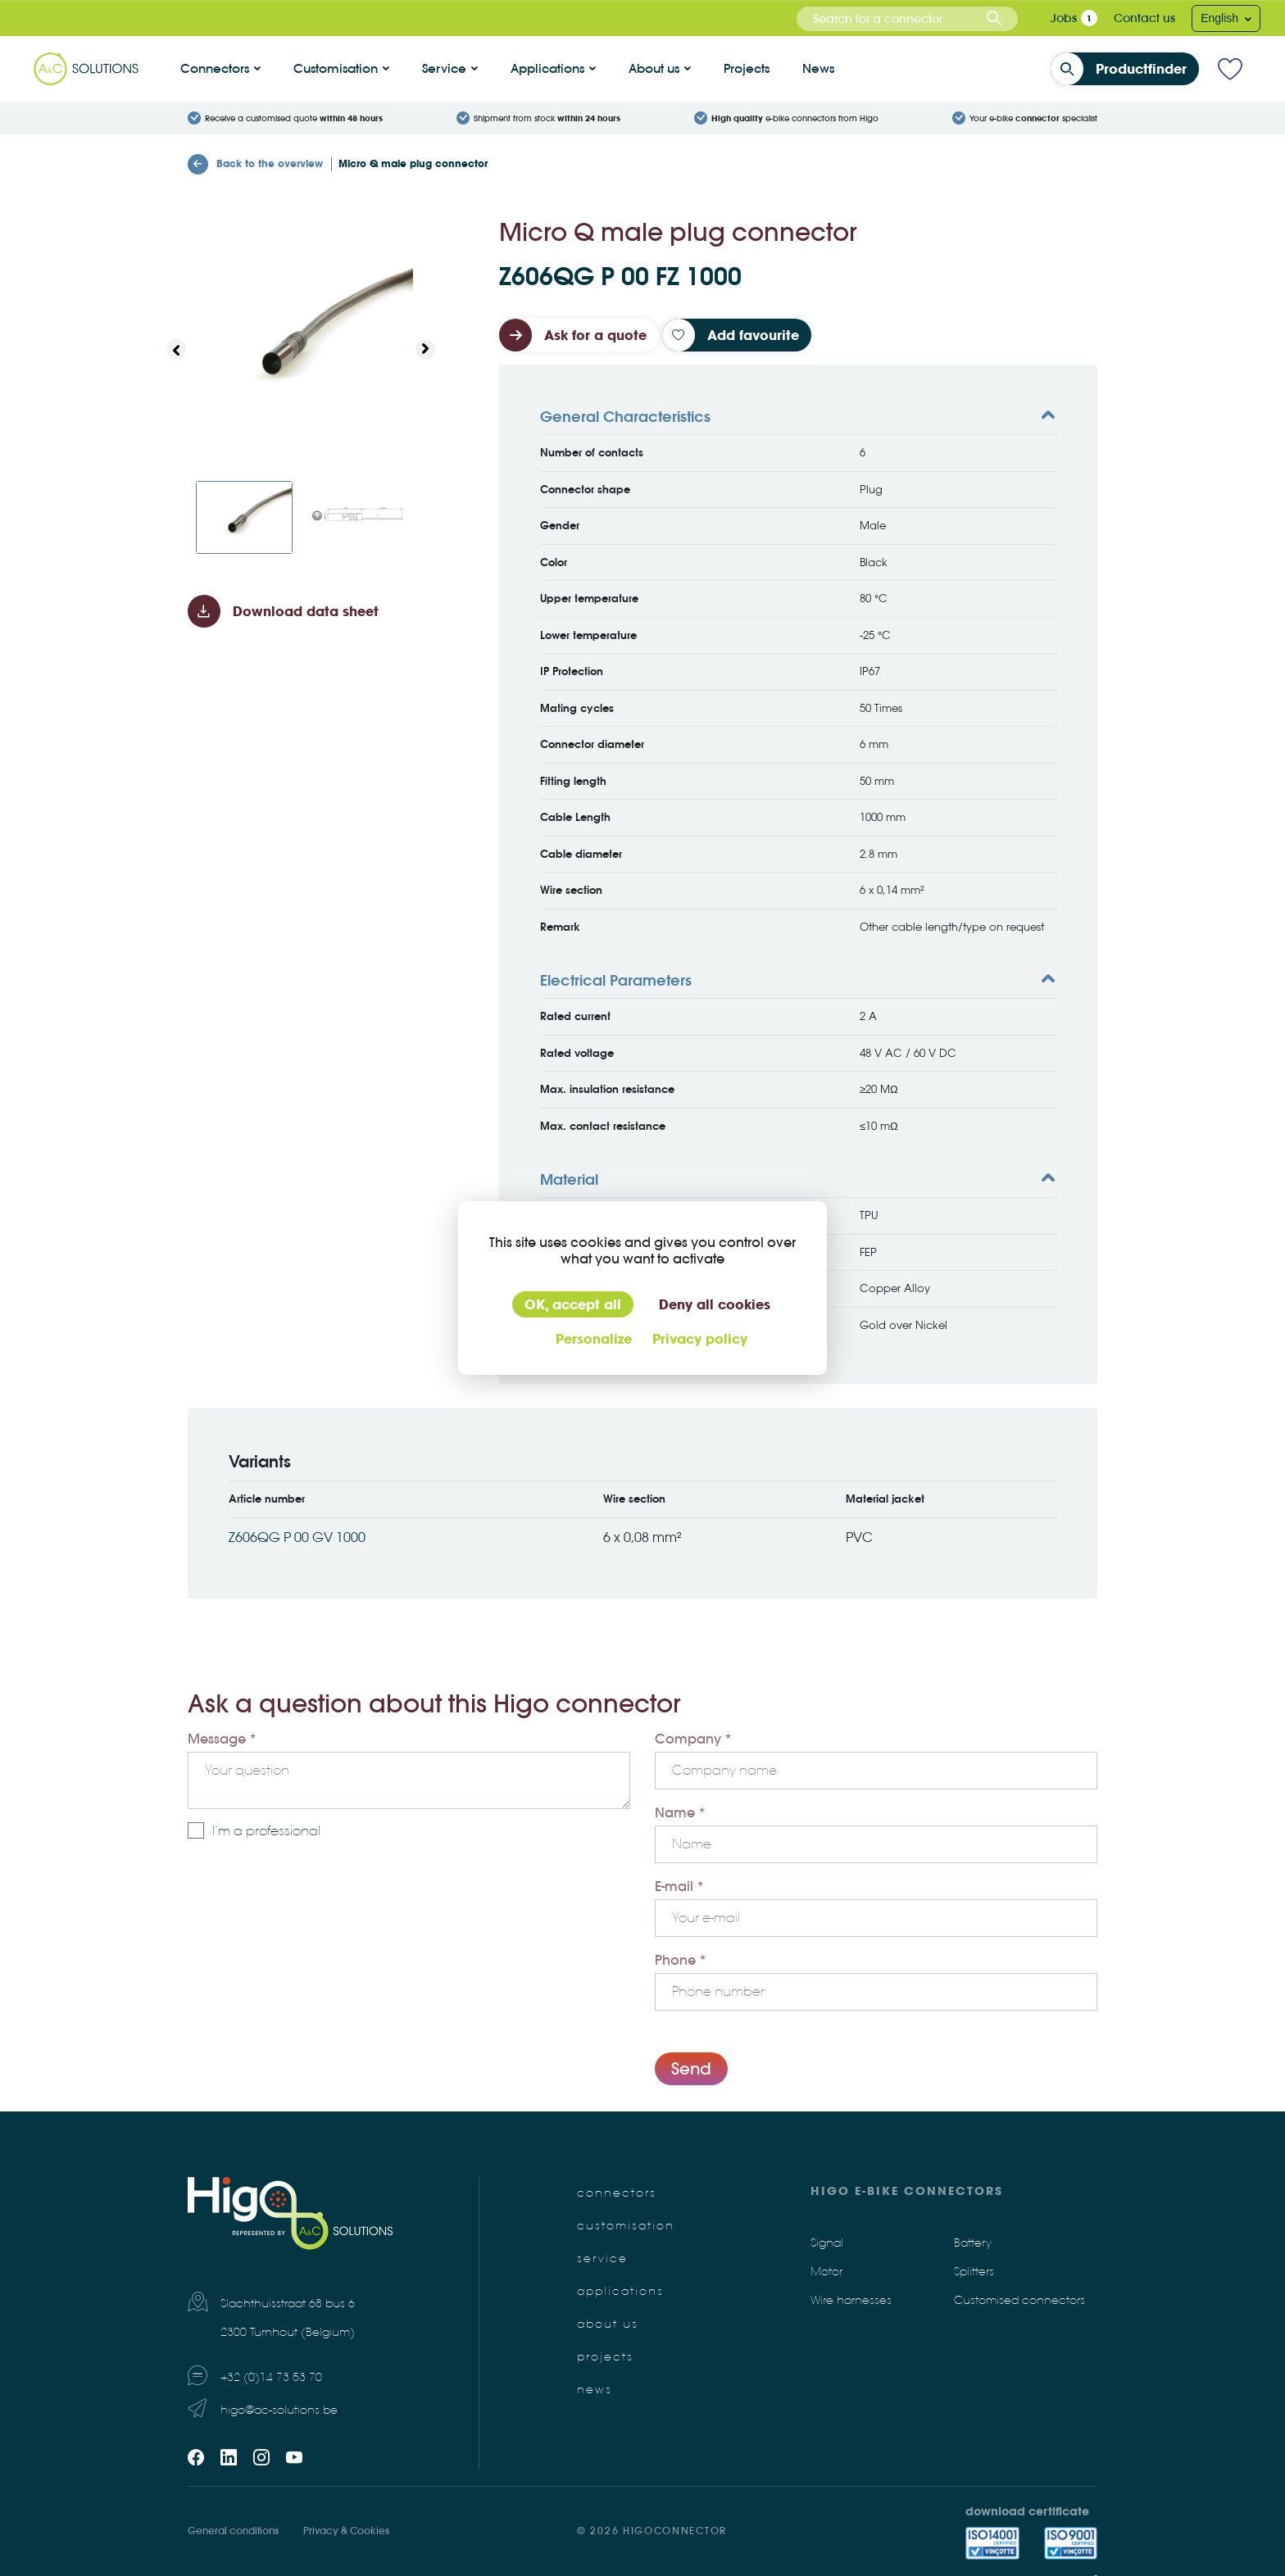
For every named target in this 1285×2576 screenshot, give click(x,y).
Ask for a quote (595, 335)
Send (691, 2068)
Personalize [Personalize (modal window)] (594, 1339)
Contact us (1144, 18)
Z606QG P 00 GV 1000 (297, 1537)
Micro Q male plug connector (413, 163)
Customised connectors (1019, 2300)
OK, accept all (572, 1304)
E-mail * (679, 1886)
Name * (680, 1812)
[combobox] (907, 19)
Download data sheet (306, 611)
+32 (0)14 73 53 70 (271, 2377)
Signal (827, 2243)
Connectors (214, 68)
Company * (693, 1738)
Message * (222, 1738)
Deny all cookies (714, 1304)
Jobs (1064, 18)
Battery (973, 2243)
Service (444, 68)
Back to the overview (255, 164)
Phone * (680, 1959)
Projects (747, 68)
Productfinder (1123, 69)
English (1221, 18)
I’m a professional (266, 1831)
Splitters (974, 2272)
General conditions (233, 2530)
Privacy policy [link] (699, 1339)
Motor (826, 2272)
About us (654, 68)
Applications (547, 68)
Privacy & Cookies (346, 2530)
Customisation (335, 68)
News (818, 68)
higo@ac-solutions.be (279, 2410)
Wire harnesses (851, 2300)
